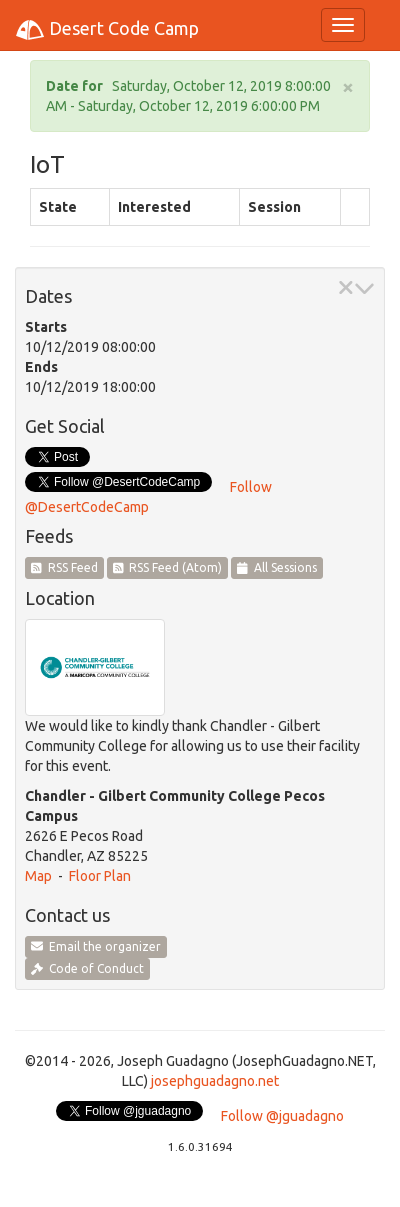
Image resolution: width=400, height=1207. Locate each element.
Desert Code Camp (107, 30)
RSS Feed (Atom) (168, 567)
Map (38, 876)
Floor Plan (100, 876)
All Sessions (277, 567)
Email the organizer (96, 946)
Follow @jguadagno (282, 1116)
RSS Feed (64, 567)
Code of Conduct (87, 968)
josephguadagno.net (215, 1081)
